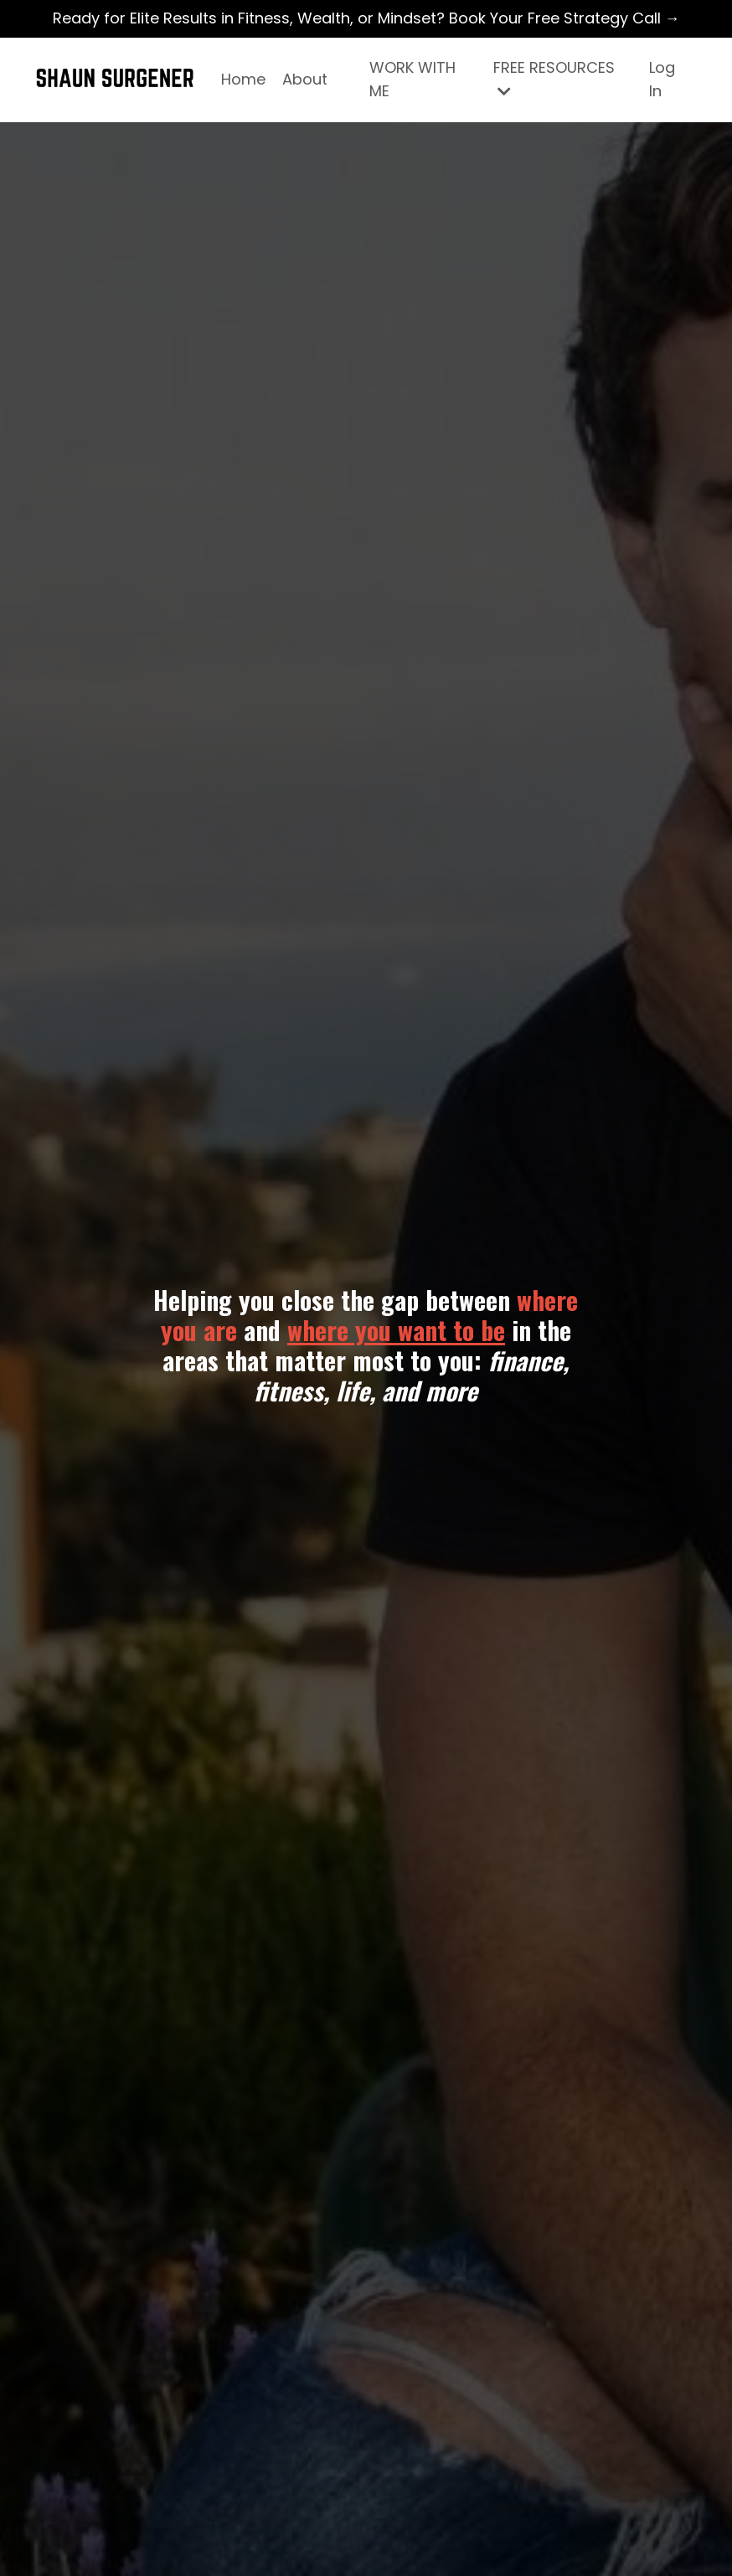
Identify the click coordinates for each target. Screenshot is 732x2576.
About (304, 79)
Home (243, 79)
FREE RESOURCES (554, 78)
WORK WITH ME (412, 79)
